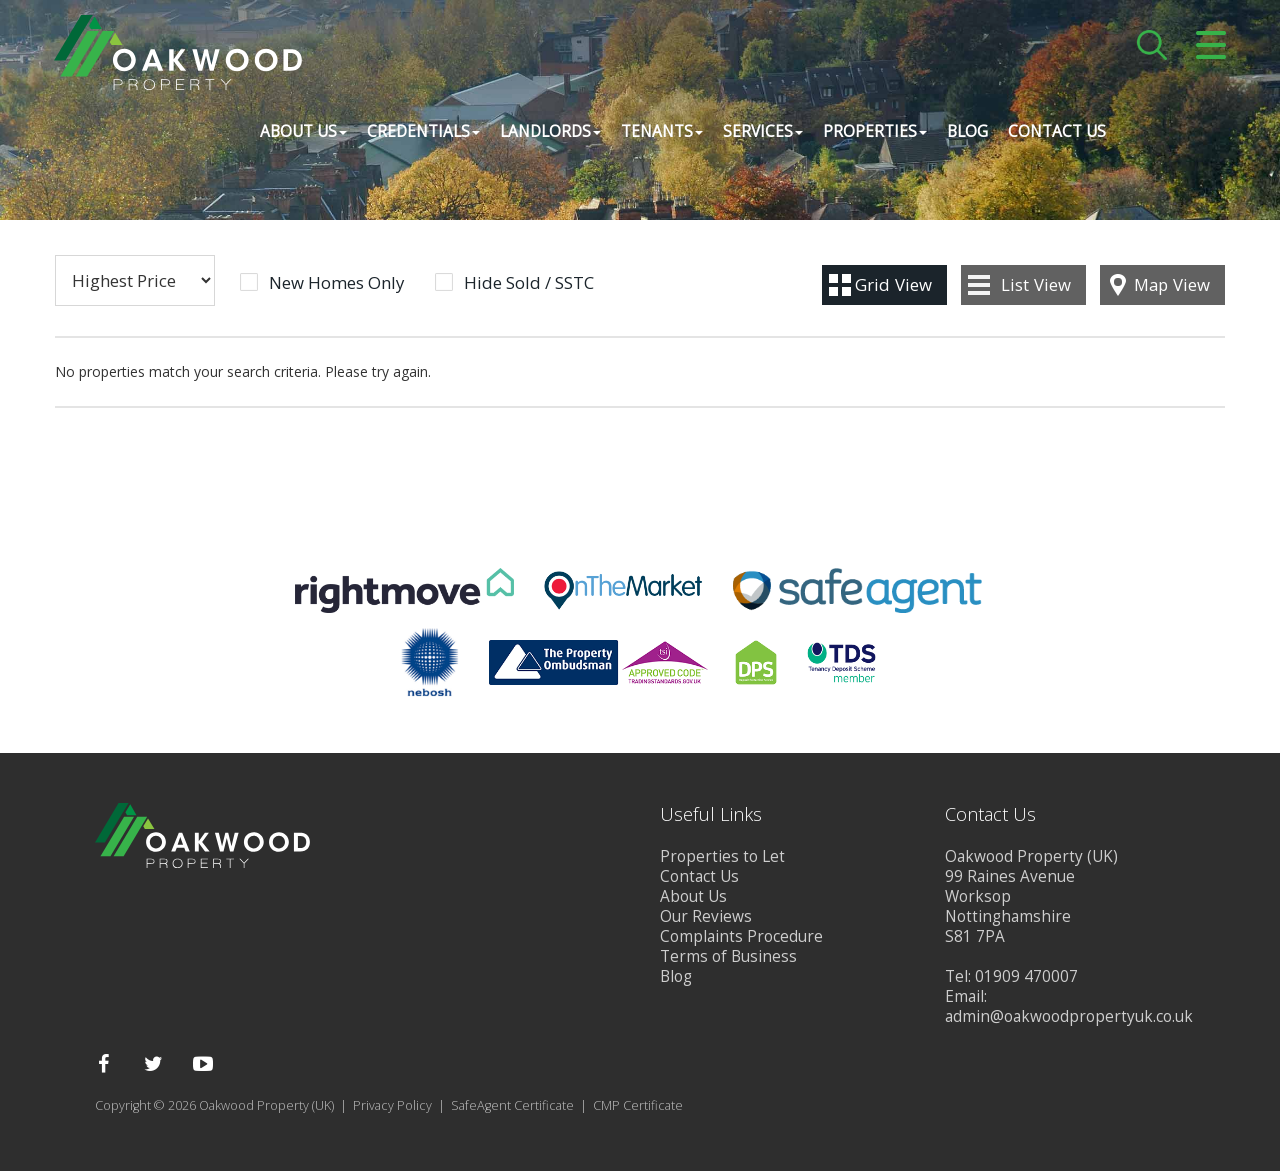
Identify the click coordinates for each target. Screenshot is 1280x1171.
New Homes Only (336, 283)
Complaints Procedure (741, 936)
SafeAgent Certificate (512, 1105)
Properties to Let (722, 856)
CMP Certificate (638, 1105)
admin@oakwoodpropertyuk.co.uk (1069, 1016)
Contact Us (1056, 134)
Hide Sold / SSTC (529, 283)
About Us (693, 896)
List (1036, 284)
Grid (893, 284)
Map (1172, 284)
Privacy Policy (392, 1105)
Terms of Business (728, 956)
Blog (966, 134)
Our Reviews (706, 916)
